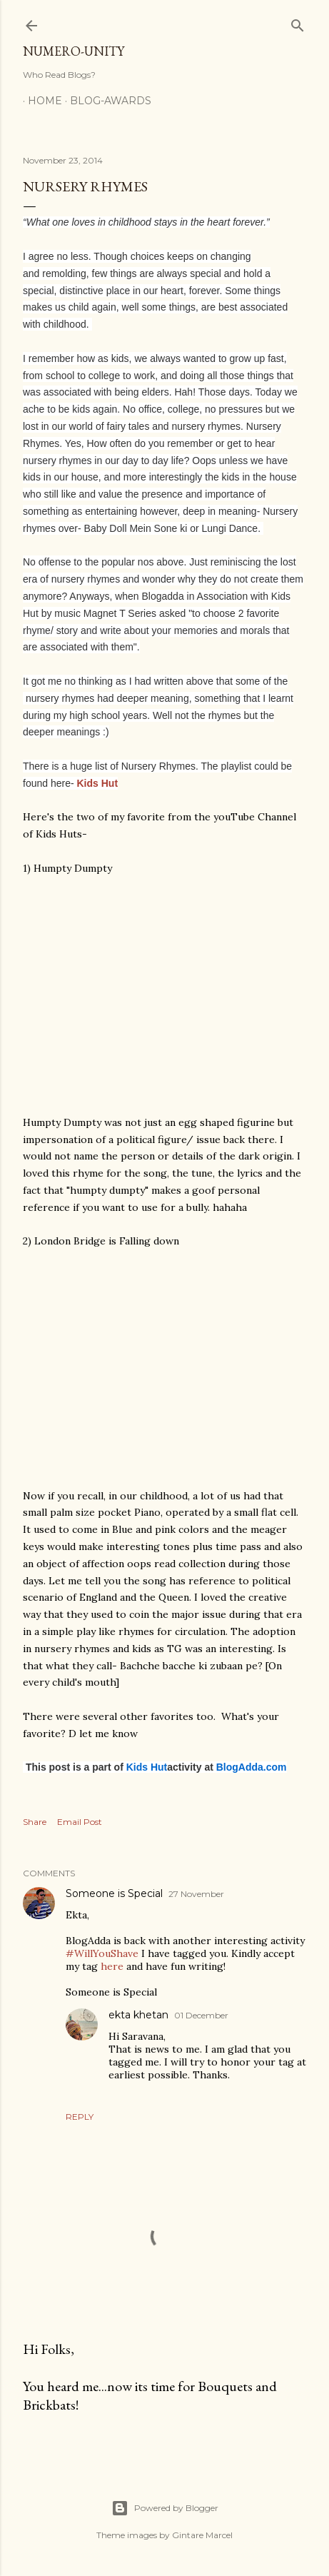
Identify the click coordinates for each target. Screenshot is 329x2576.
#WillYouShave (102, 1953)
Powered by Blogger (164, 2508)
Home (40, 100)
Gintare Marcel (202, 2535)
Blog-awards (105, 100)
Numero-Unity (73, 51)
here (112, 1966)
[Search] (297, 22)
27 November (196, 1893)
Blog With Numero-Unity (229, 100)
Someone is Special (114, 1893)
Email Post (79, 1821)
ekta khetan (138, 2014)
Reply (79, 2116)
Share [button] (34, 1821)
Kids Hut (97, 783)
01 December (201, 2015)
